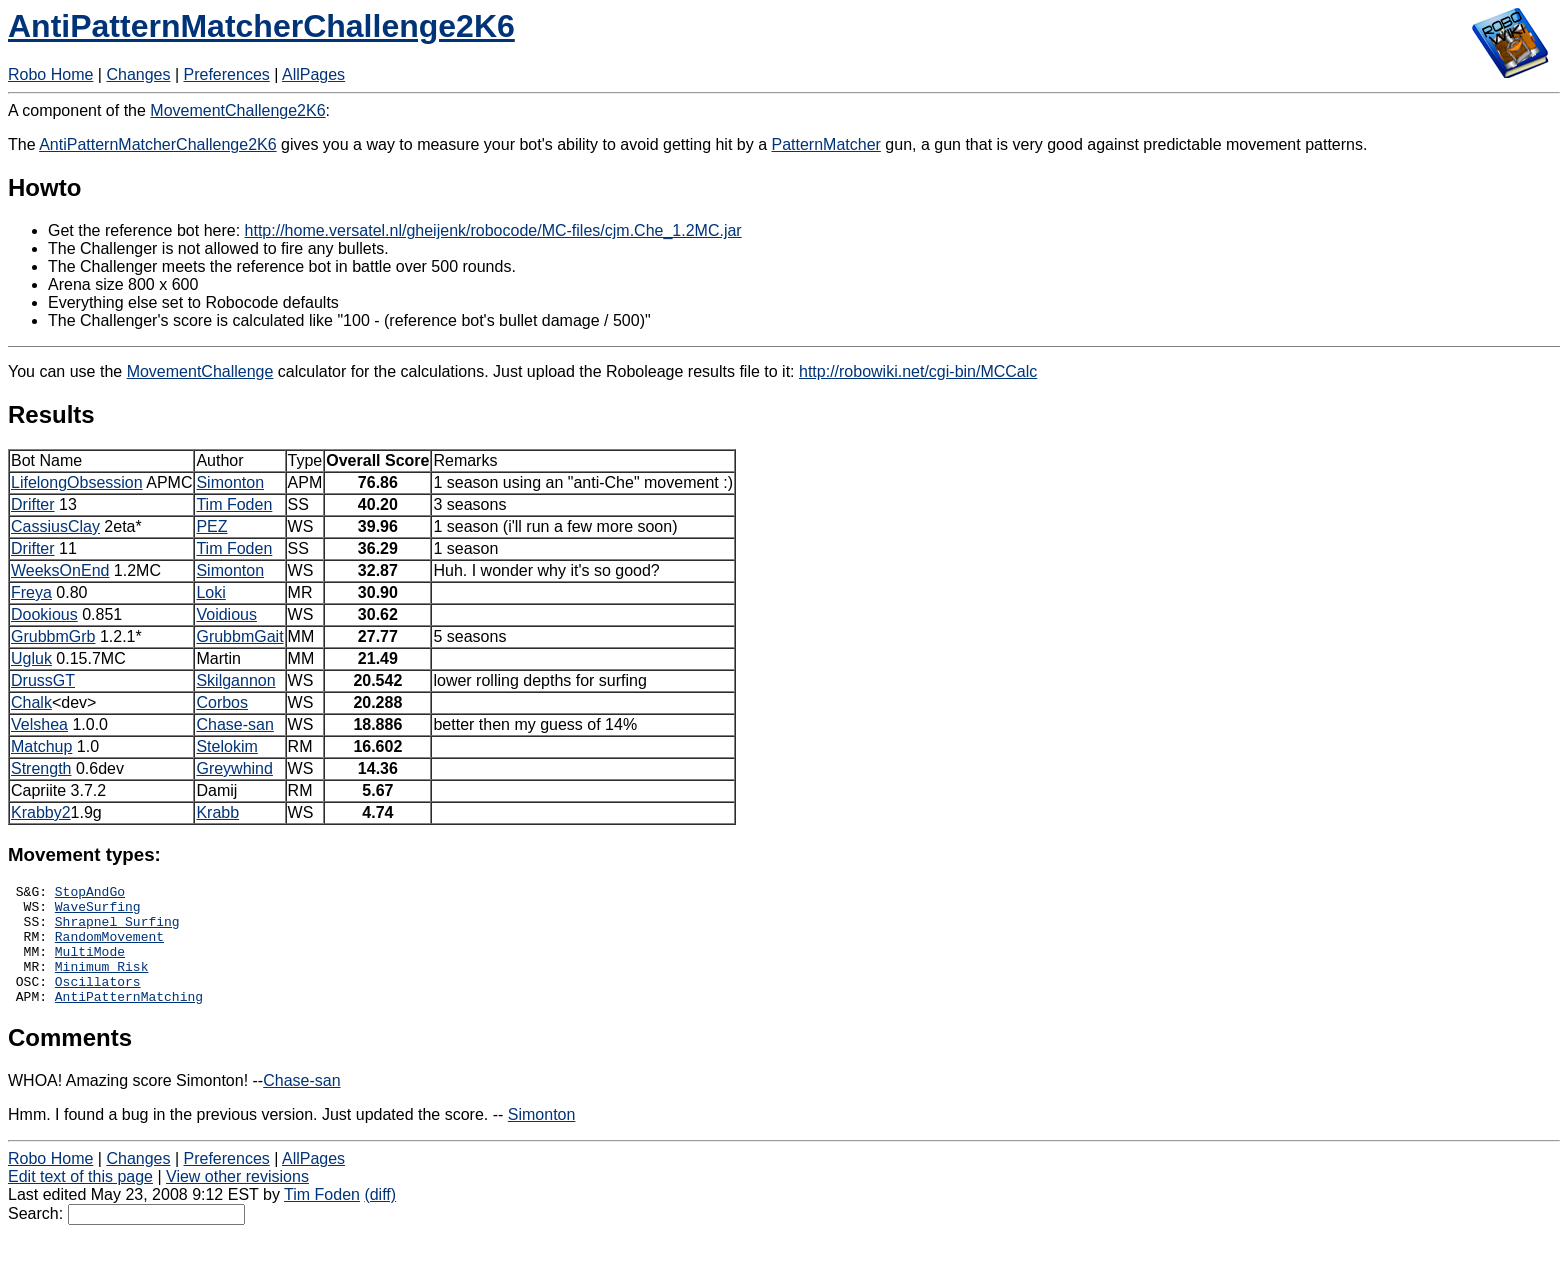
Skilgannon (235, 680)
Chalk (31, 702)
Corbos (222, 702)
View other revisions (237, 1200)
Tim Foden (234, 504)
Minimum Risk (102, 984)
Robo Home (50, 74)
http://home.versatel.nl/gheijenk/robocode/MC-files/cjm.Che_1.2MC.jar (493, 230)
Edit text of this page (80, 1200)
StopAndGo (90, 894)
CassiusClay (55, 526)
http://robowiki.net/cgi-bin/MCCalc (918, 371)
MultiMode (90, 966)
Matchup (41, 746)
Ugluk (31, 658)
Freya (31, 592)
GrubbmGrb (53, 636)
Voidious (226, 614)
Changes (138, 74)
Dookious (44, 614)
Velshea (39, 724)
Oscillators (98, 1002)
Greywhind (234, 768)
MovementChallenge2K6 (237, 110)
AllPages (313, 74)
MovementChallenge (200, 371)
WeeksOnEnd (60, 570)
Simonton (230, 482)
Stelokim (226, 746)
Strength (41, 768)
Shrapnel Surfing (117, 930)
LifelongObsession (77, 482)
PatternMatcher (826, 144)
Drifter (33, 504)
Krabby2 (41, 812)
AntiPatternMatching (129, 1020)
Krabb (217, 812)
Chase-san (234, 724)
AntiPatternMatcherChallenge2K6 (261, 26)
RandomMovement (109, 948)
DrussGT (43, 680)
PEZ (211, 526)
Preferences (227, 74)
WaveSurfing (98, 912)
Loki (210, 592)
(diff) (380, 1218)
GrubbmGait (239, 636)
